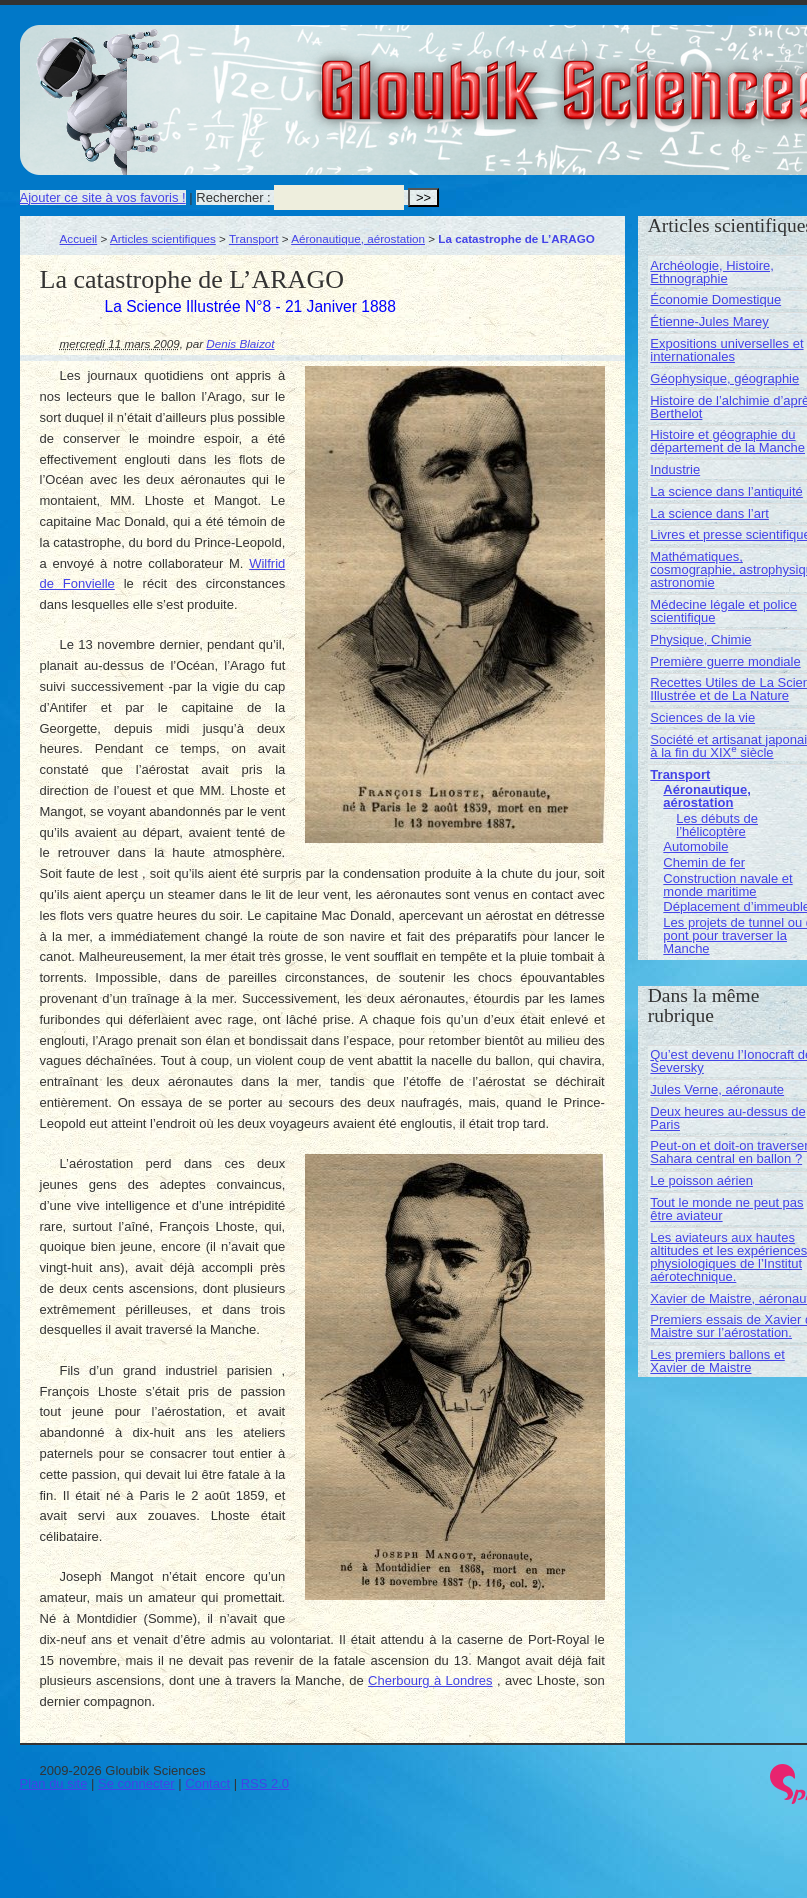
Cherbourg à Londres (430, 1680)
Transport (254, 238)
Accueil (79, 238)
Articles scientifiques (163, 238)
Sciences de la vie (702, 717)
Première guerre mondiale (725, 661)
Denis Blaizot (240, 343)
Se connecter (136, 1783)
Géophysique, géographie (724, 378)
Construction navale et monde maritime (727, 885)
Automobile (695, 846)
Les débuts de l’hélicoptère (717, 825)
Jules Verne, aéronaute (717, 1089)
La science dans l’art (709, 513)
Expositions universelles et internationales (726, 350)
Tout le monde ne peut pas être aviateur (726, 1209)
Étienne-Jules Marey (709, 321)
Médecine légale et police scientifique (723, 611)
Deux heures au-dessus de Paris (727, 1118)
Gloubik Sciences (688, 78)
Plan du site (54, 1783)
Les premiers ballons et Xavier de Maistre (717, 1361)
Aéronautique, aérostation (358, 238)
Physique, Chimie (700, 639)
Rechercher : (233, 197)
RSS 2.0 (265, 1783)
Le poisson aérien (701, 1180)
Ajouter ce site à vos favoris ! (103, 197)
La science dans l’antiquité (726, 491)
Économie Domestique (715, 299)
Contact (207, 1783)
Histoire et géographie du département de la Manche (727, 441)
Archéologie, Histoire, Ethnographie (712, 272)
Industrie (675, 469)
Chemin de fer (704, 862)
